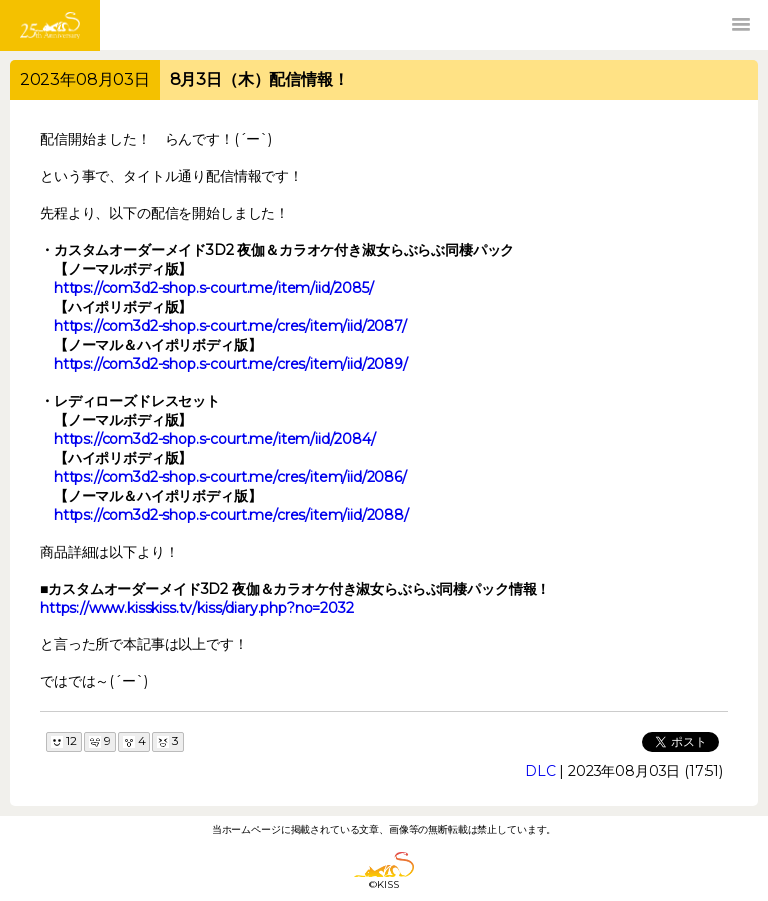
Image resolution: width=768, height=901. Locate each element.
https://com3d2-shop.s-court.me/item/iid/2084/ (215, 439)
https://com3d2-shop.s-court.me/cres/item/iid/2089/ (231, 364)
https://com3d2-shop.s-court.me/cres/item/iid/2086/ (230, 477)
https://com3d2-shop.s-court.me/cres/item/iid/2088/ (231, 515)
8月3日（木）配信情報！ (259, 79)
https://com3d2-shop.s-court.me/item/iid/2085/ (214, 288)
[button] (741, 25)
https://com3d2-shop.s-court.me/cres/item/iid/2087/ (230, 326)
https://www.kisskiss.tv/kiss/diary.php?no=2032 (197, 608)
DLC (540, 771)
